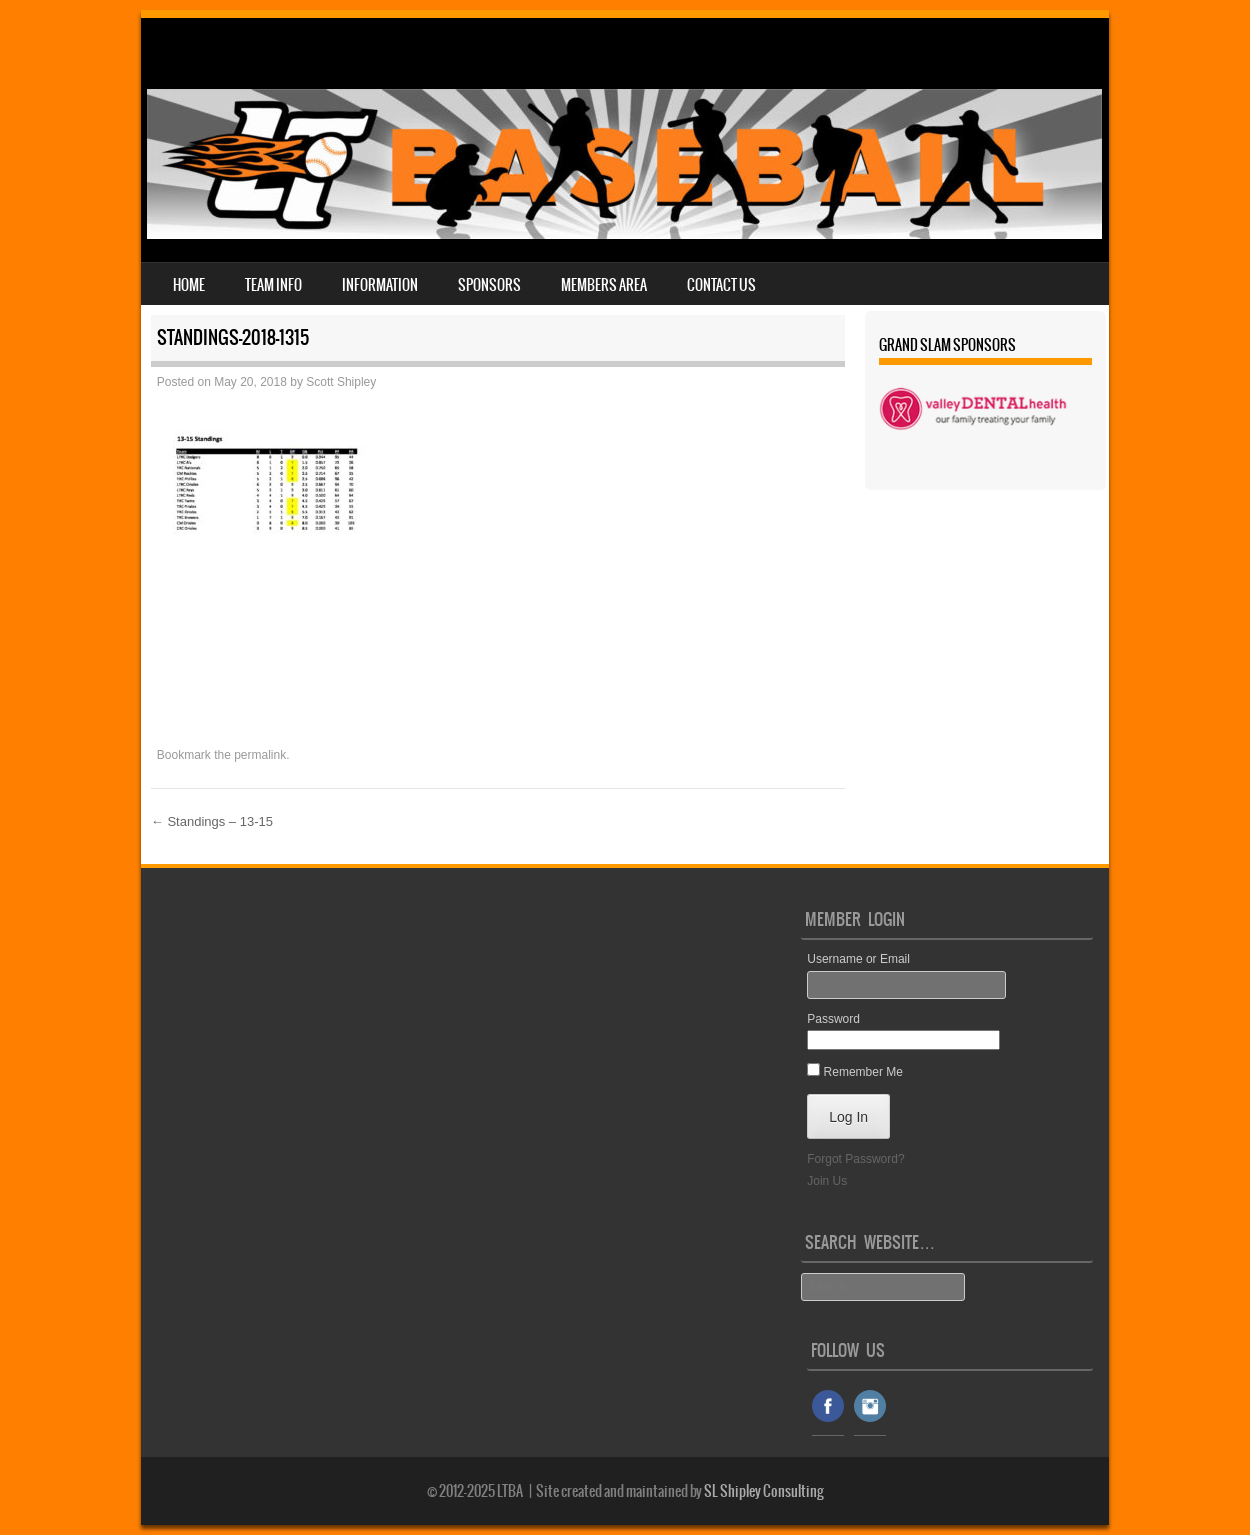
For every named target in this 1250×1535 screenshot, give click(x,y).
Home (189, 285)
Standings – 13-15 (212, 821)
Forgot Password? (855, 1159)
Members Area (604, 285)
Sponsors (489, 285)
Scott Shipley (341, 382)
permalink (260, 755)
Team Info (273, 285)
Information (380, 285)
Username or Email (858, 959)
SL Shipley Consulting (764, 1491)
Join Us (827, 1181)
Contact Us (721, 285)
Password (833, 1019)
